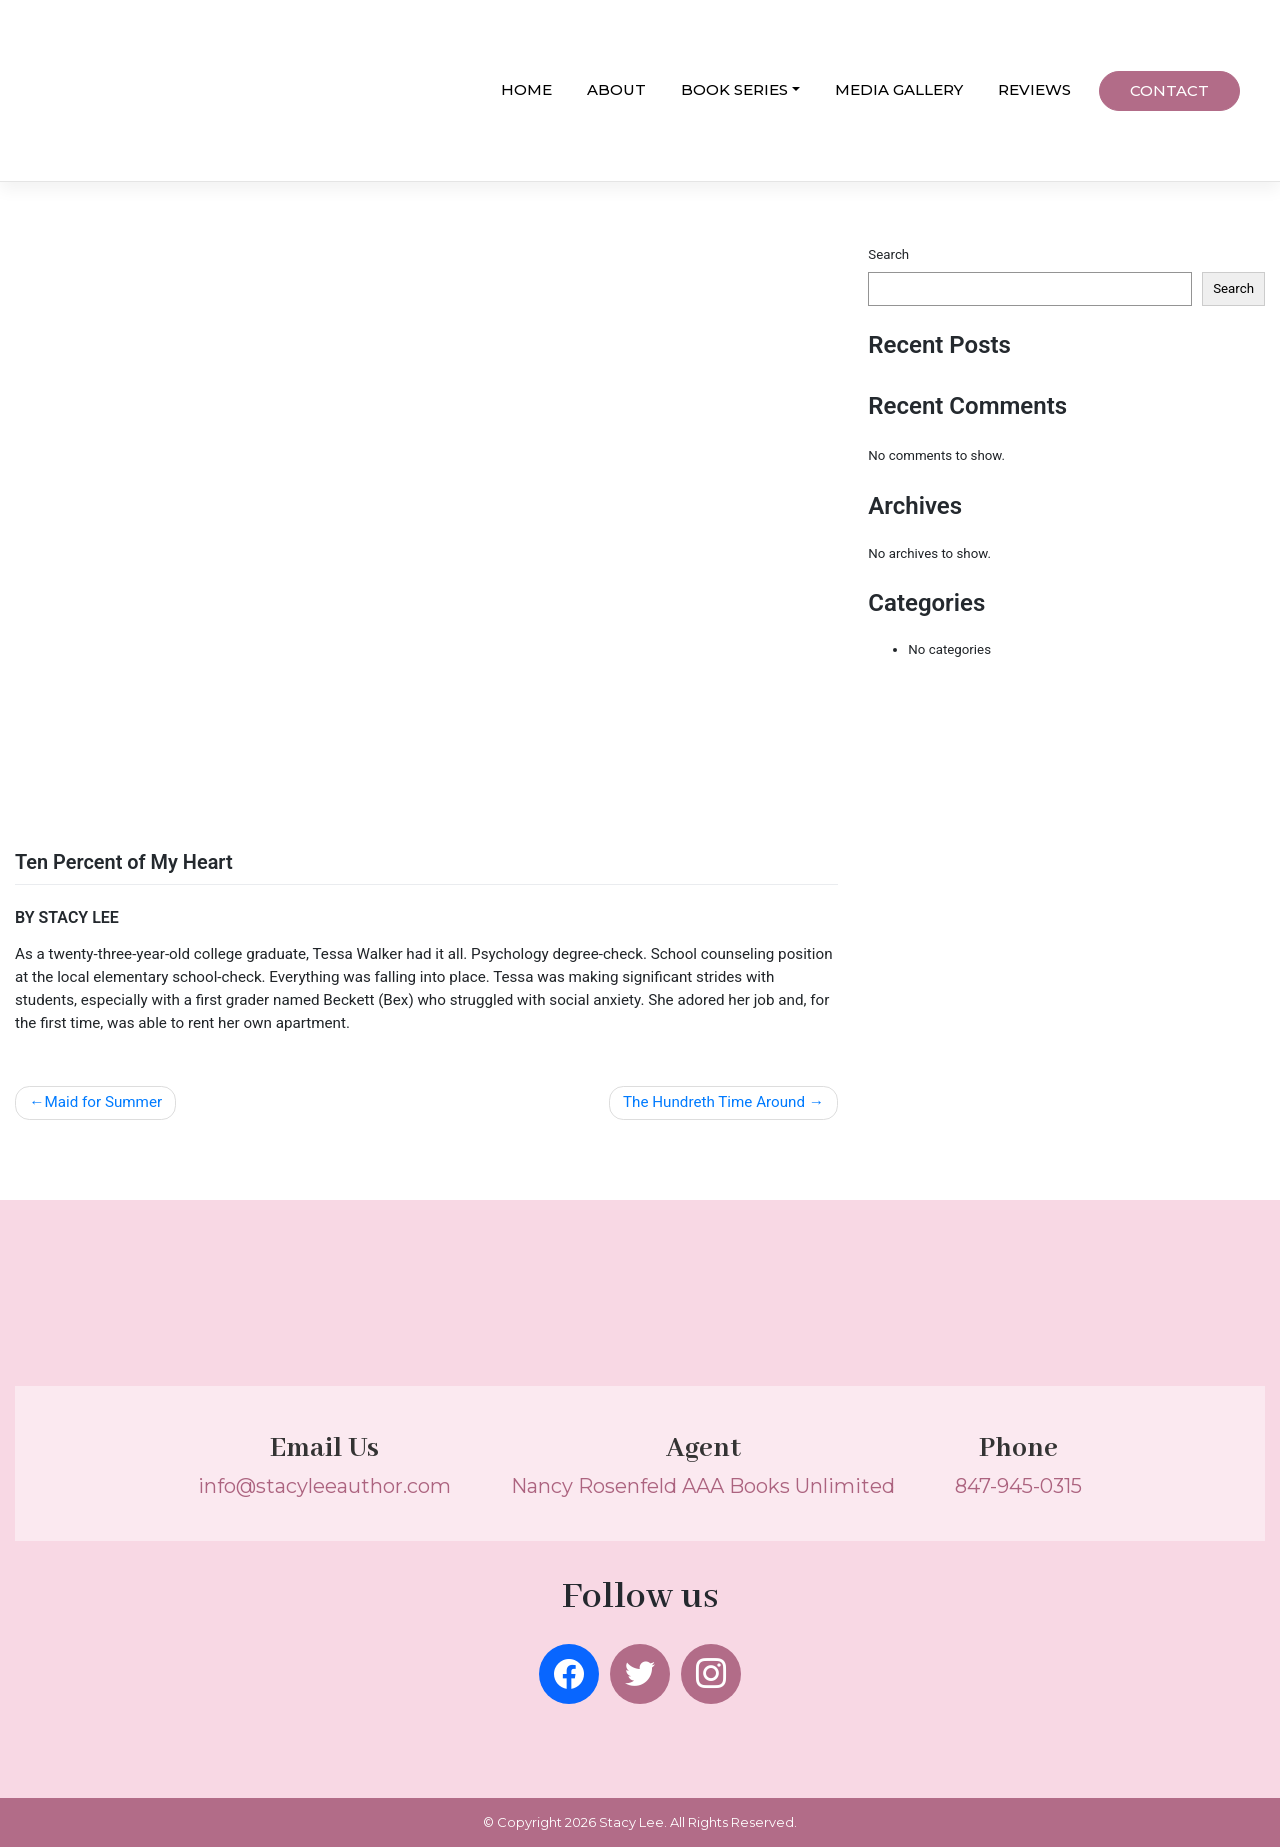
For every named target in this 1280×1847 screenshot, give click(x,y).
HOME (526, 89)
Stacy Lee (631, 1822)
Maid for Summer (103, 1102)
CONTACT (1169, 90)
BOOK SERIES (734, 89)
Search (888, 254)
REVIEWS (1034, 89)
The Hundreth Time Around (714, 1102)
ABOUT (616, 89)
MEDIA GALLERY (899, 89)
